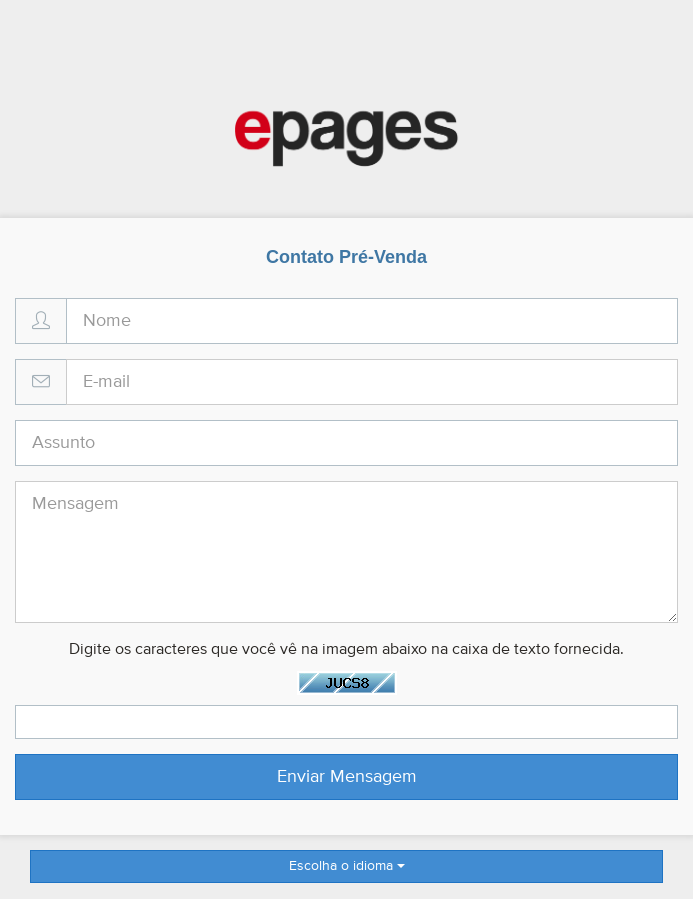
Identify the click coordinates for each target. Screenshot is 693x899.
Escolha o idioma (347, 866)
